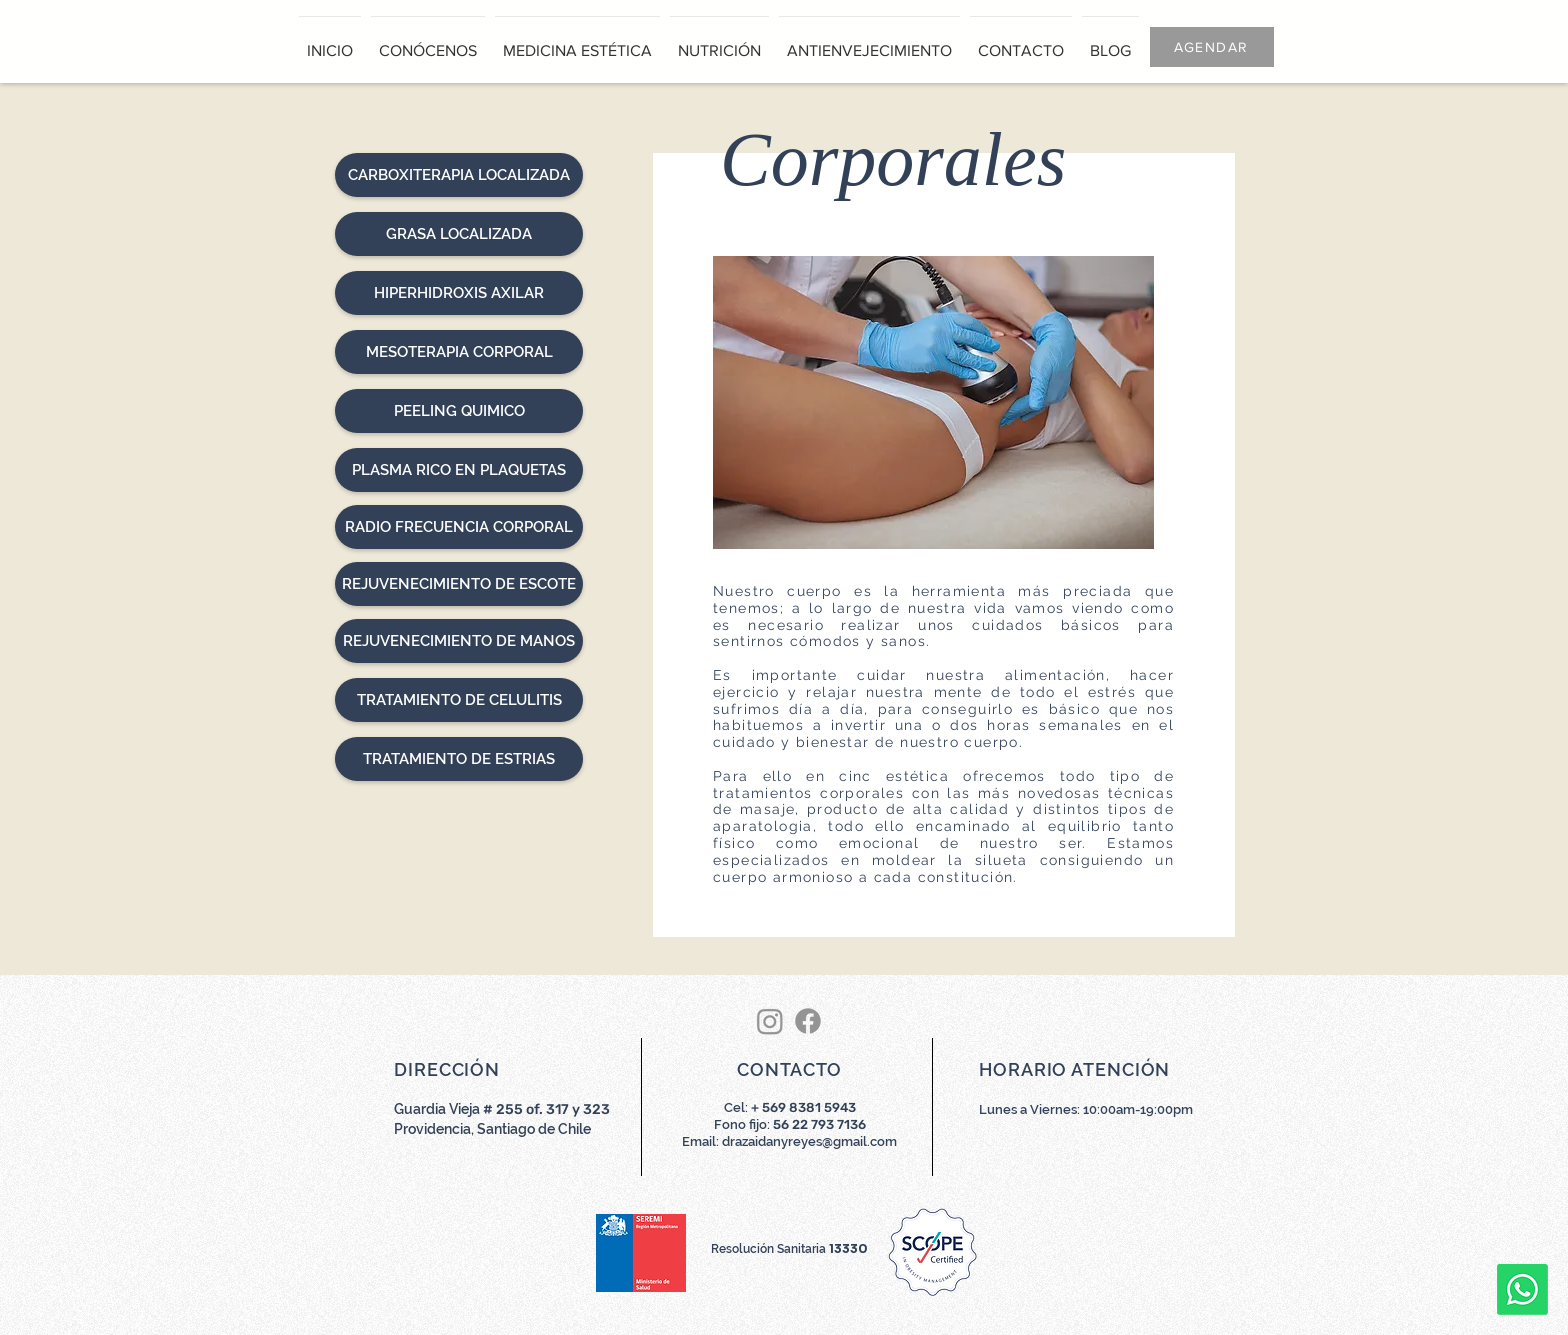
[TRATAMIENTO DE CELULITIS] (459, 700)
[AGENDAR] (1212, 47)
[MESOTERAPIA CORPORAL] (459, 352)
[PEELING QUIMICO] (459, 411)
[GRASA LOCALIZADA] (459, 234)
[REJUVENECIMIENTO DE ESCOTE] (459, 584)
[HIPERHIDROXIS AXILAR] (459, 293)
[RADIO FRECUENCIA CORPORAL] (459, 527)
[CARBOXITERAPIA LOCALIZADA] (459, 175)
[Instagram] (770, 1021)
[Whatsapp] (1522, 1289)
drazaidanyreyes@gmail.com (809, 1141)
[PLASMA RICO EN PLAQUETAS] (459, 470)
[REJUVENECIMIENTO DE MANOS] (459, 641)
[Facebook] (808, 1021)
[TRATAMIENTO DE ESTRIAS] (459, 759)
